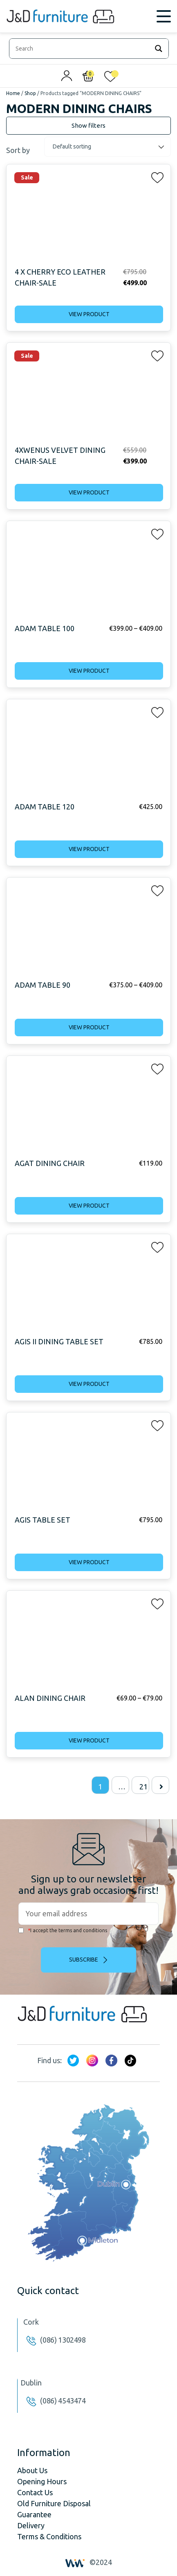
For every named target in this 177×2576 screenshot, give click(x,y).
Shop (30, 93)
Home (13, 93)
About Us (32, 2470)
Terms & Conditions (49, 2536)
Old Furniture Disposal (54, 2503)
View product (89, 314)
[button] (155, 176)
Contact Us (35, 2492)
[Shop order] (107, 147)
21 (143, 1786)
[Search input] (81, 48)
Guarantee (34, 2514)
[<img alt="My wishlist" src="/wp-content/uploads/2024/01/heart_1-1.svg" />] (110, 78)
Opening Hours (42, 2481)
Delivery (31, 2525)
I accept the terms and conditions (62, 1930)
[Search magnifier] (158, 48)
